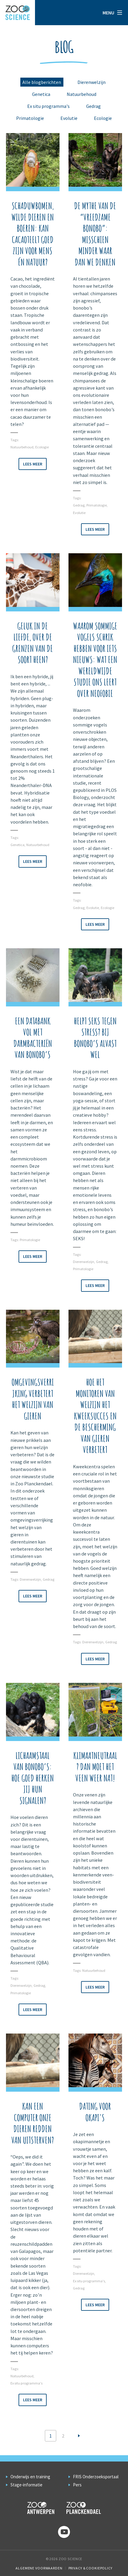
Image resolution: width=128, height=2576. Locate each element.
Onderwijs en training (30, 2476)
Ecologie (103, 118)
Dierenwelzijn (91, 82)
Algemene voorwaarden (39, 2568)
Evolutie (68, 118)
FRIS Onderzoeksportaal (95, 2476)
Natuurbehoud (81, 94)
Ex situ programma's (48, 106)
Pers (77, 2485)
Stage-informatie (26, 2485)
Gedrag (93, 106)
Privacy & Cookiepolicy (90, 2568)
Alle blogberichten (41, 82)
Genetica (41, 94)
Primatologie (30, 118)
